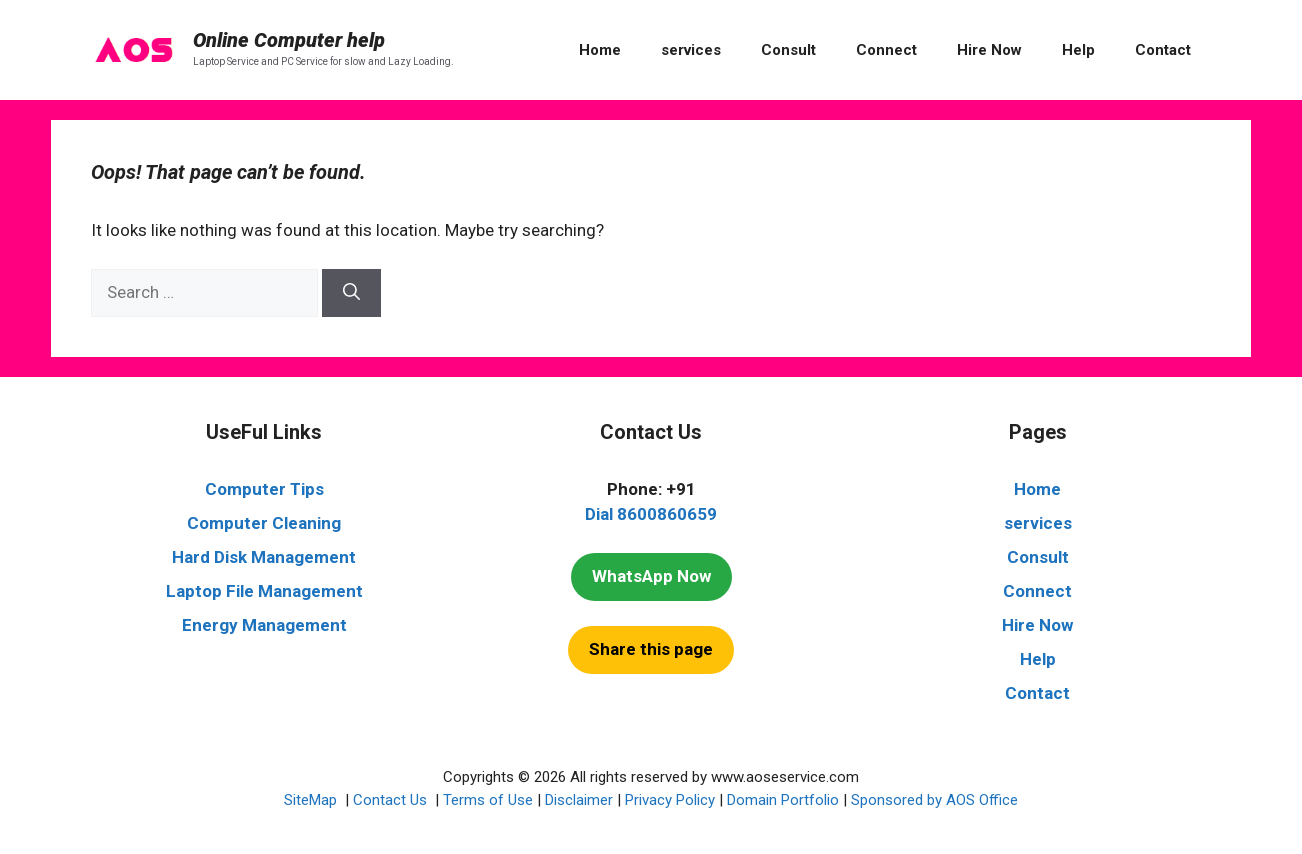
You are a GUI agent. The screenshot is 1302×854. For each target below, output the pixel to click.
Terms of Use (488, 800)
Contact (1163, 50)
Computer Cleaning (264, 523)
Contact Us (392, 800)
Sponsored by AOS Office (934, 800)
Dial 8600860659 (651, 514)
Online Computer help (289, 40)
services (691, 50)
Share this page (651, 649)
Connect (886, 50)
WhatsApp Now (651, 576)
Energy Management (264, 625)
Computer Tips (264, 489)
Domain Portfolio (783, 800)
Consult (788, 50)
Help (1078, 50)
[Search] (351, 293)
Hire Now (989, 50)
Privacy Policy (670, 800)
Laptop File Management (264, 591)
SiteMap (312, 800)
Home (600, 50)
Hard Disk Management (264, 557)
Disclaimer (579, 800)
